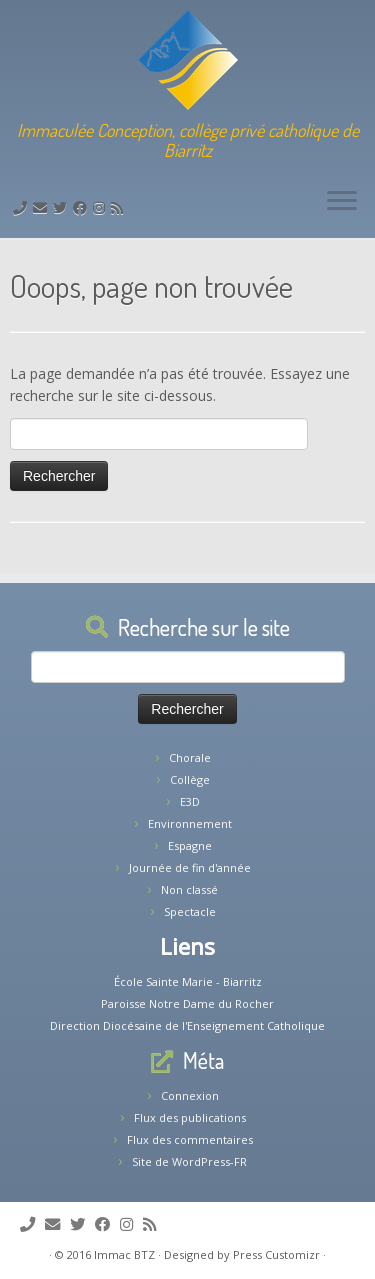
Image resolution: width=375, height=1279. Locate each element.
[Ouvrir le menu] (342, 202)
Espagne (190, 845)
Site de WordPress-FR (189, 1161)
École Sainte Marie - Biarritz (188, 981)
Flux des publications (190, 1117)
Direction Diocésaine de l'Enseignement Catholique (187, 1025)
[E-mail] (43, 207)
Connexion (190, 1095)
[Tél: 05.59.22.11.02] (23, 207)
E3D (190, 801)
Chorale (190, 757)
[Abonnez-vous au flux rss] (120, 207)
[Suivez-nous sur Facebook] (83, 207)
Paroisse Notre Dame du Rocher (187, 1003)
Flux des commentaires (190, 1139)
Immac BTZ (124, 1254)
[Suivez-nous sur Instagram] (102, 207)
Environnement (190, 823)
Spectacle (190, 911)
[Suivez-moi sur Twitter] (63, 207)
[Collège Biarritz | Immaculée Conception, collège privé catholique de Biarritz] (187, 60)
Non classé (189, 889)
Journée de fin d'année (190, 867)
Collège (190, 779)
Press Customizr (276, 1254)
